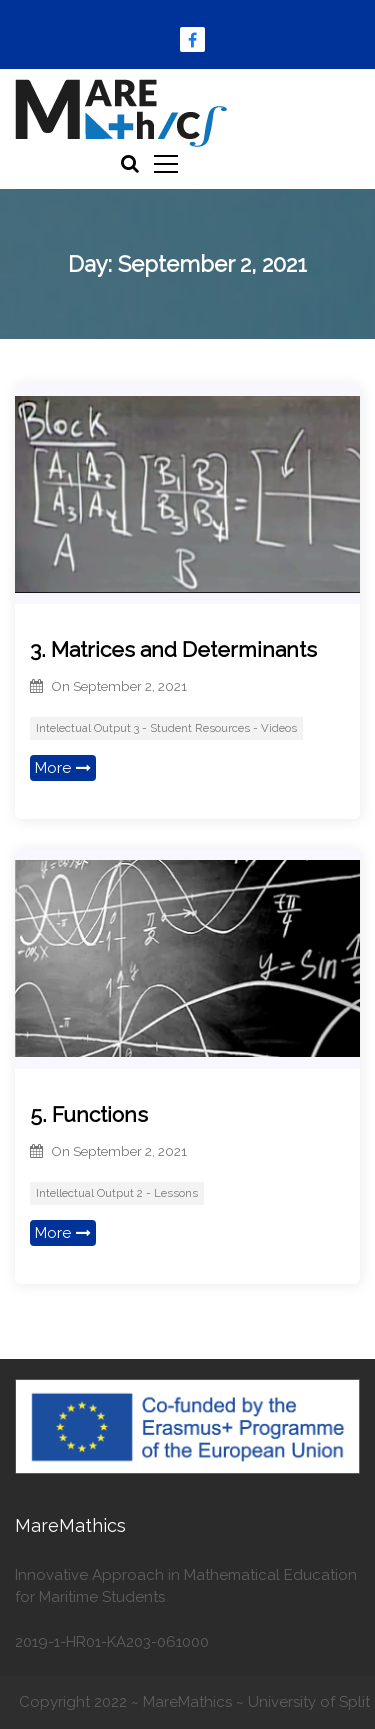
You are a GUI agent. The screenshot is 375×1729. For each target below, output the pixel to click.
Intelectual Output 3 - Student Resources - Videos (166, 728)
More (63, 768)
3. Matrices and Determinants (173, 649)
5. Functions (89, 1114)
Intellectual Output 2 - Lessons (117, 1193)
